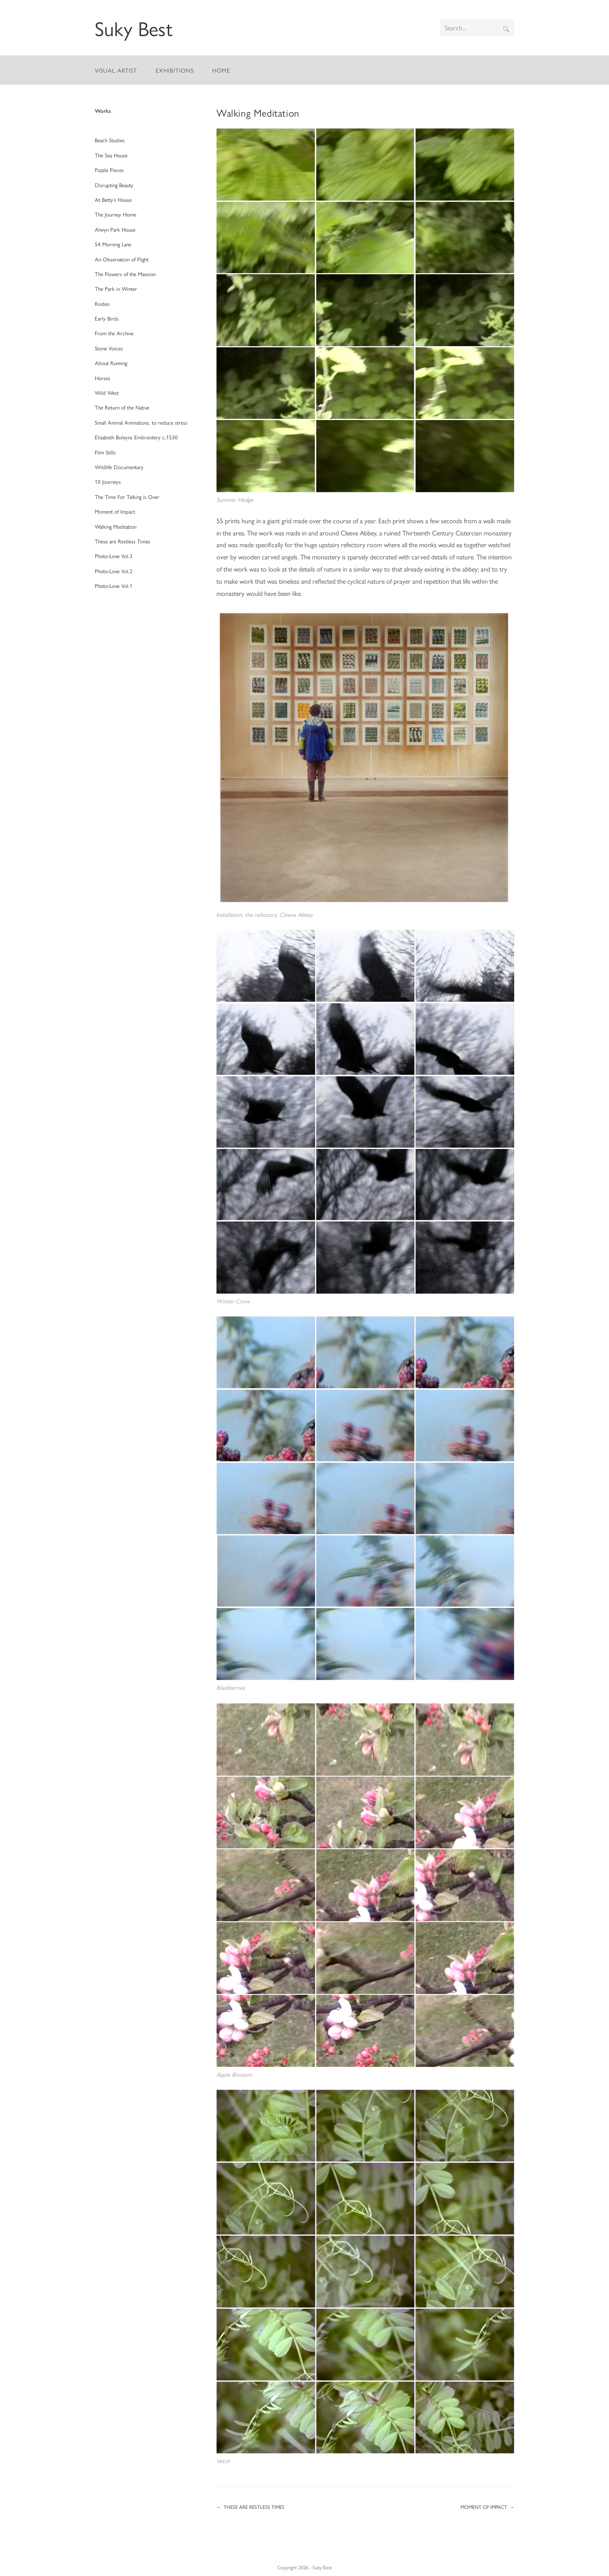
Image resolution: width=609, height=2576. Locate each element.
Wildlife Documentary (119, 467)
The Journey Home (115, 214)
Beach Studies (110, 140)
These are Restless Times (122, 541)
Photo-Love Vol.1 (114, 586)
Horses (102, 378)
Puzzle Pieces (109, 170)
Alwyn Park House (115, 229)
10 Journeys (108, 481)
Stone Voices (109, 348)
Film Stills (105, 452)
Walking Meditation (115, 526)
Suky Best (134, 27)
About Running (111, 363)
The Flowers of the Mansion (125, 274)
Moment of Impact (115, 511)
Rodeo (102, 304)
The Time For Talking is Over (127, 497)
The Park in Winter (116, 288)
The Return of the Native (122, 407)
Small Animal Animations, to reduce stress (141, 422)
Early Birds (107, 318)
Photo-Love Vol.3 (114, 556)
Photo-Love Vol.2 (114, 571)
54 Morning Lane (113, 244)
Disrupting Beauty (114, 185)
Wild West (107, 393)
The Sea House (111, 155)
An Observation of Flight (121, 259)
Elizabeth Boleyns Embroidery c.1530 (136, 437)
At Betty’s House (113, 200)
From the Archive (114, 333)
